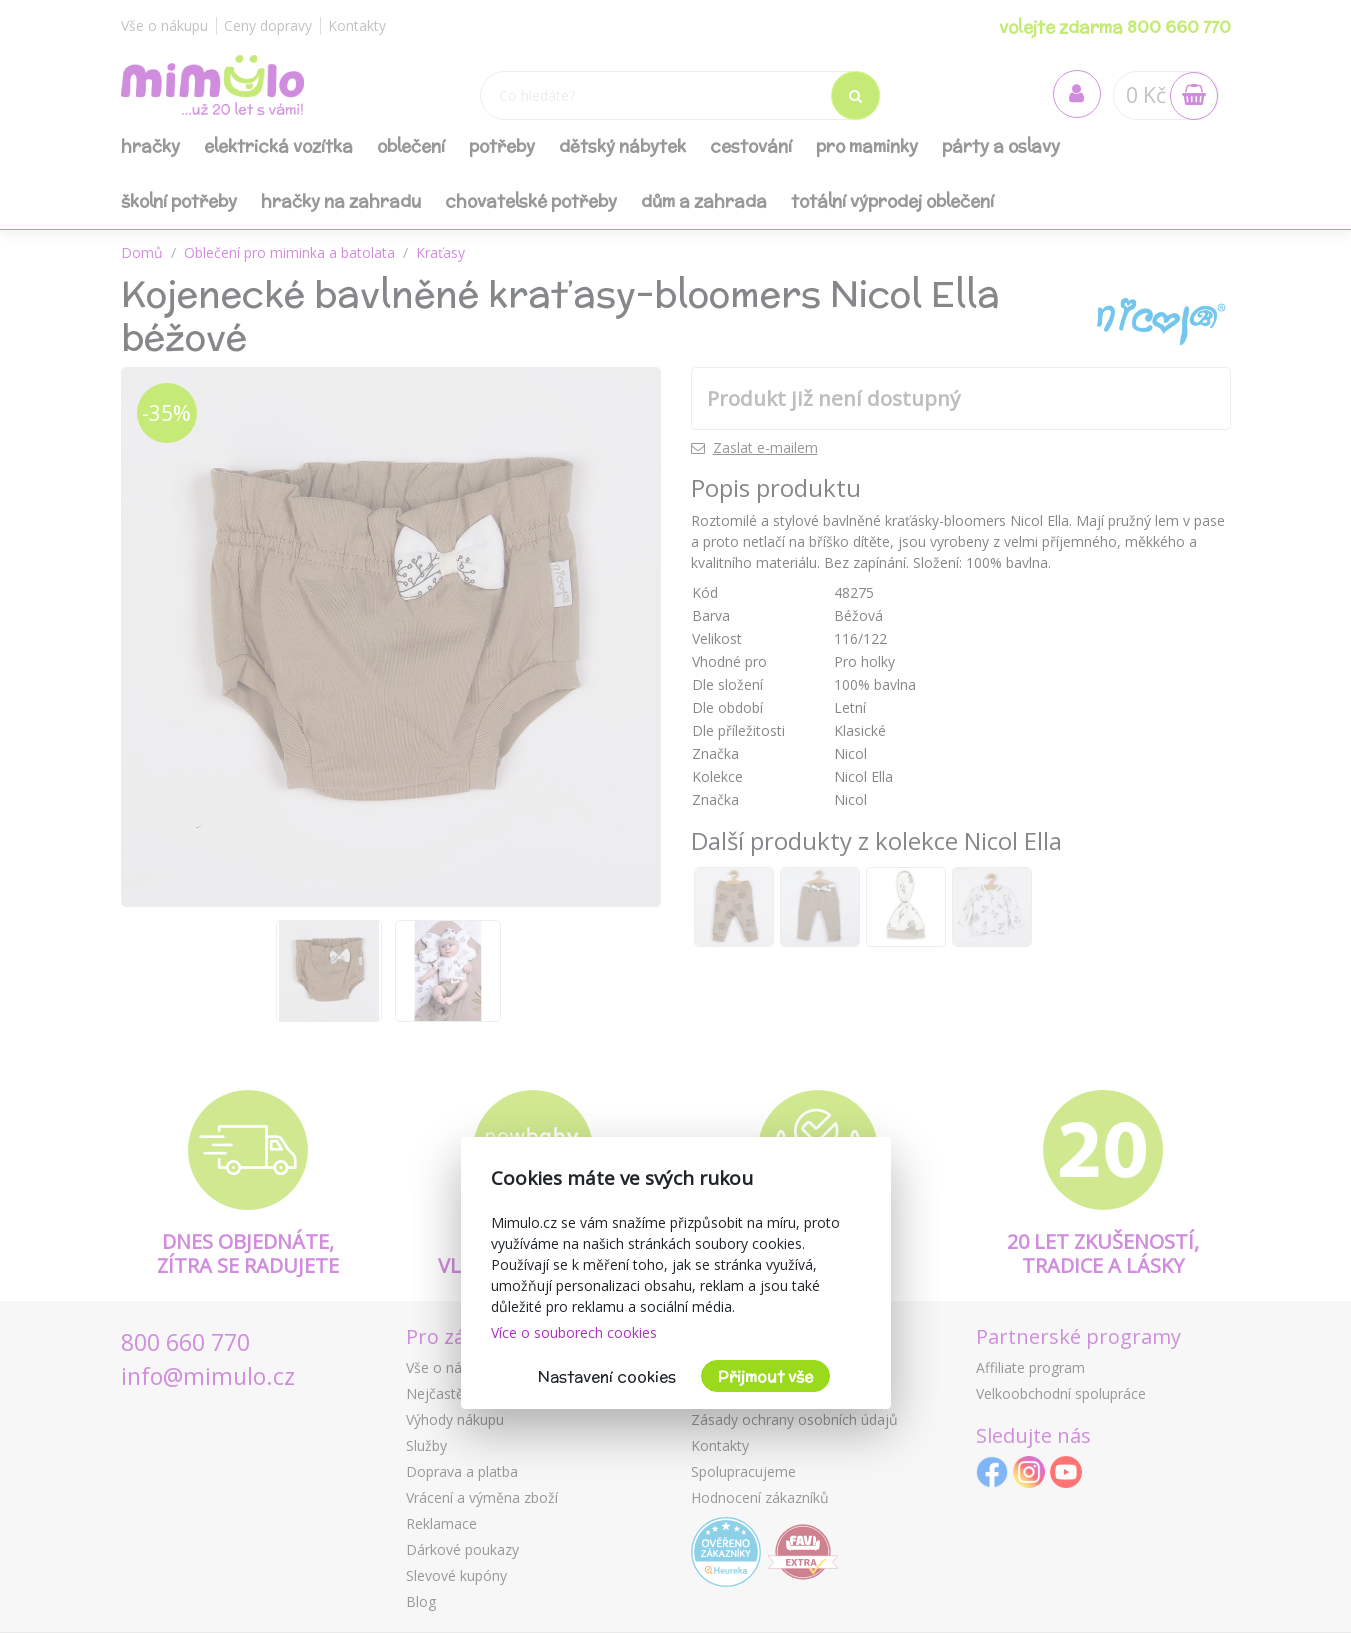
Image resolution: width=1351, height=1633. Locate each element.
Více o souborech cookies (574, 1332)
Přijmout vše (765, 1376)
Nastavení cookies (607, 1376)
